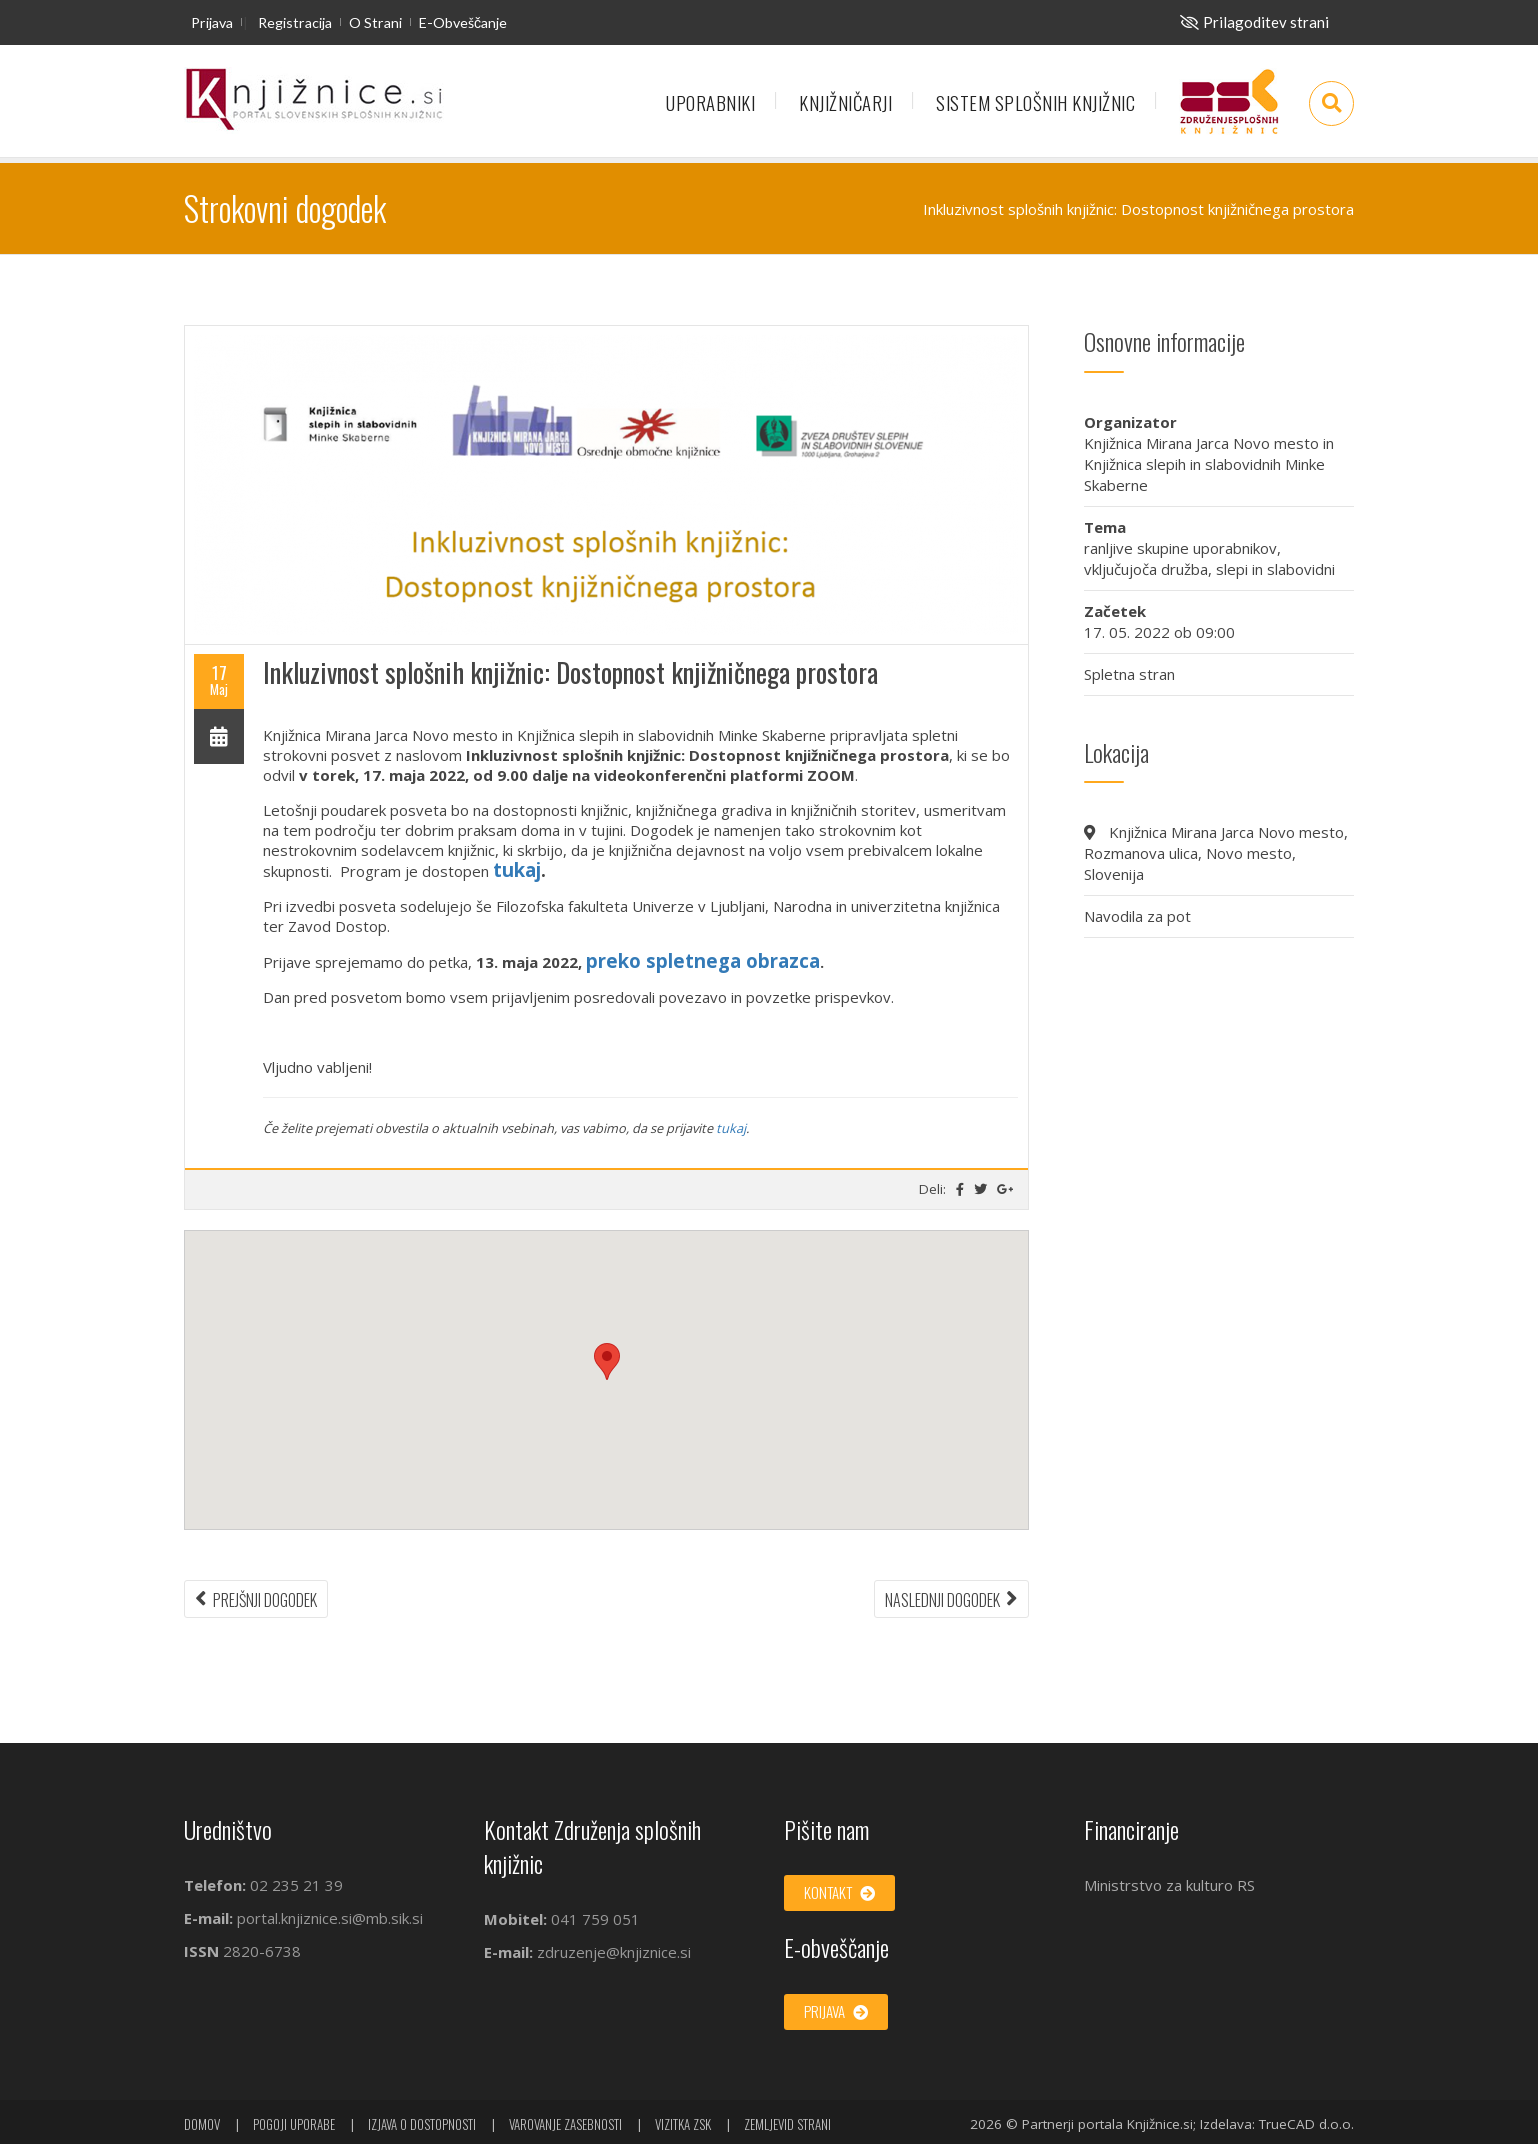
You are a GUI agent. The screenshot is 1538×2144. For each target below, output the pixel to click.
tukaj (517, 869)
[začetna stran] (314, 100)
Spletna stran (1129, 674)
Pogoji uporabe (294, 2124)
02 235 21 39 (296, 1885)
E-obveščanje (463, 22)
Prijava (212, 22)
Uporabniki (710, 102)
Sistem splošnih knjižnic (1035, 102)
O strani (375, 22)
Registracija (295, 22)
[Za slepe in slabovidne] (1254, 22)
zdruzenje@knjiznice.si (614, 1952)
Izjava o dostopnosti (422, 2124)
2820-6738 (262, 1951)
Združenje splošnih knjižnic (1229, 111)
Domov (202, 2124)
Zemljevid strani (787, 2124)
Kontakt (839, 1892)
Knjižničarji (845, 102)
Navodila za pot (1137, 916)
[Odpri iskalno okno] (1331, 103)
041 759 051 (593, 1919)
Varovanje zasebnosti (565, 2124)
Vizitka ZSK (683, 2124)
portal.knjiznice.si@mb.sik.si (330, 1918)
